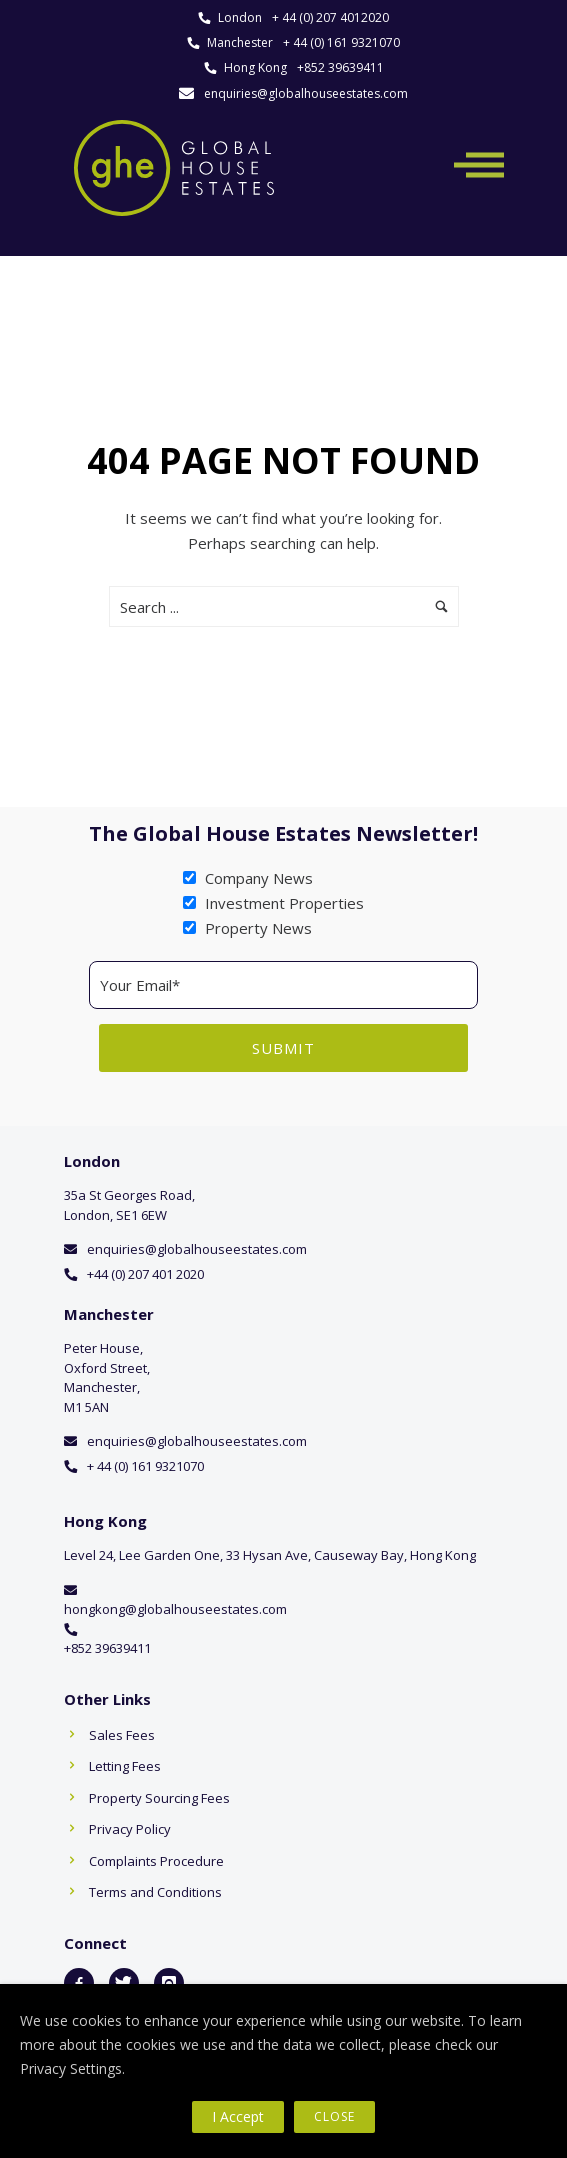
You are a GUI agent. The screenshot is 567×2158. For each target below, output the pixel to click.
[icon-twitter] (124, 1983)
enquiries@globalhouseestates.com (306, 93)
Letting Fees (125, 1766)
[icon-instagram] (169, 1983)
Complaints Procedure (156, 1861)
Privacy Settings (71, 2068)
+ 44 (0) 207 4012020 (330, 17)
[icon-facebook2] (79, 1983)
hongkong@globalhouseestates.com (175, 1609)
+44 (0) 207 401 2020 (145, 1274)
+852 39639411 (340, 67)
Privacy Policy (130, 1829)
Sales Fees (122, 1735)
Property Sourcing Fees (159, 1798)
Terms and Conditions (155, 1892)
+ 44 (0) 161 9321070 (341, 42)
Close (334, 2116)
